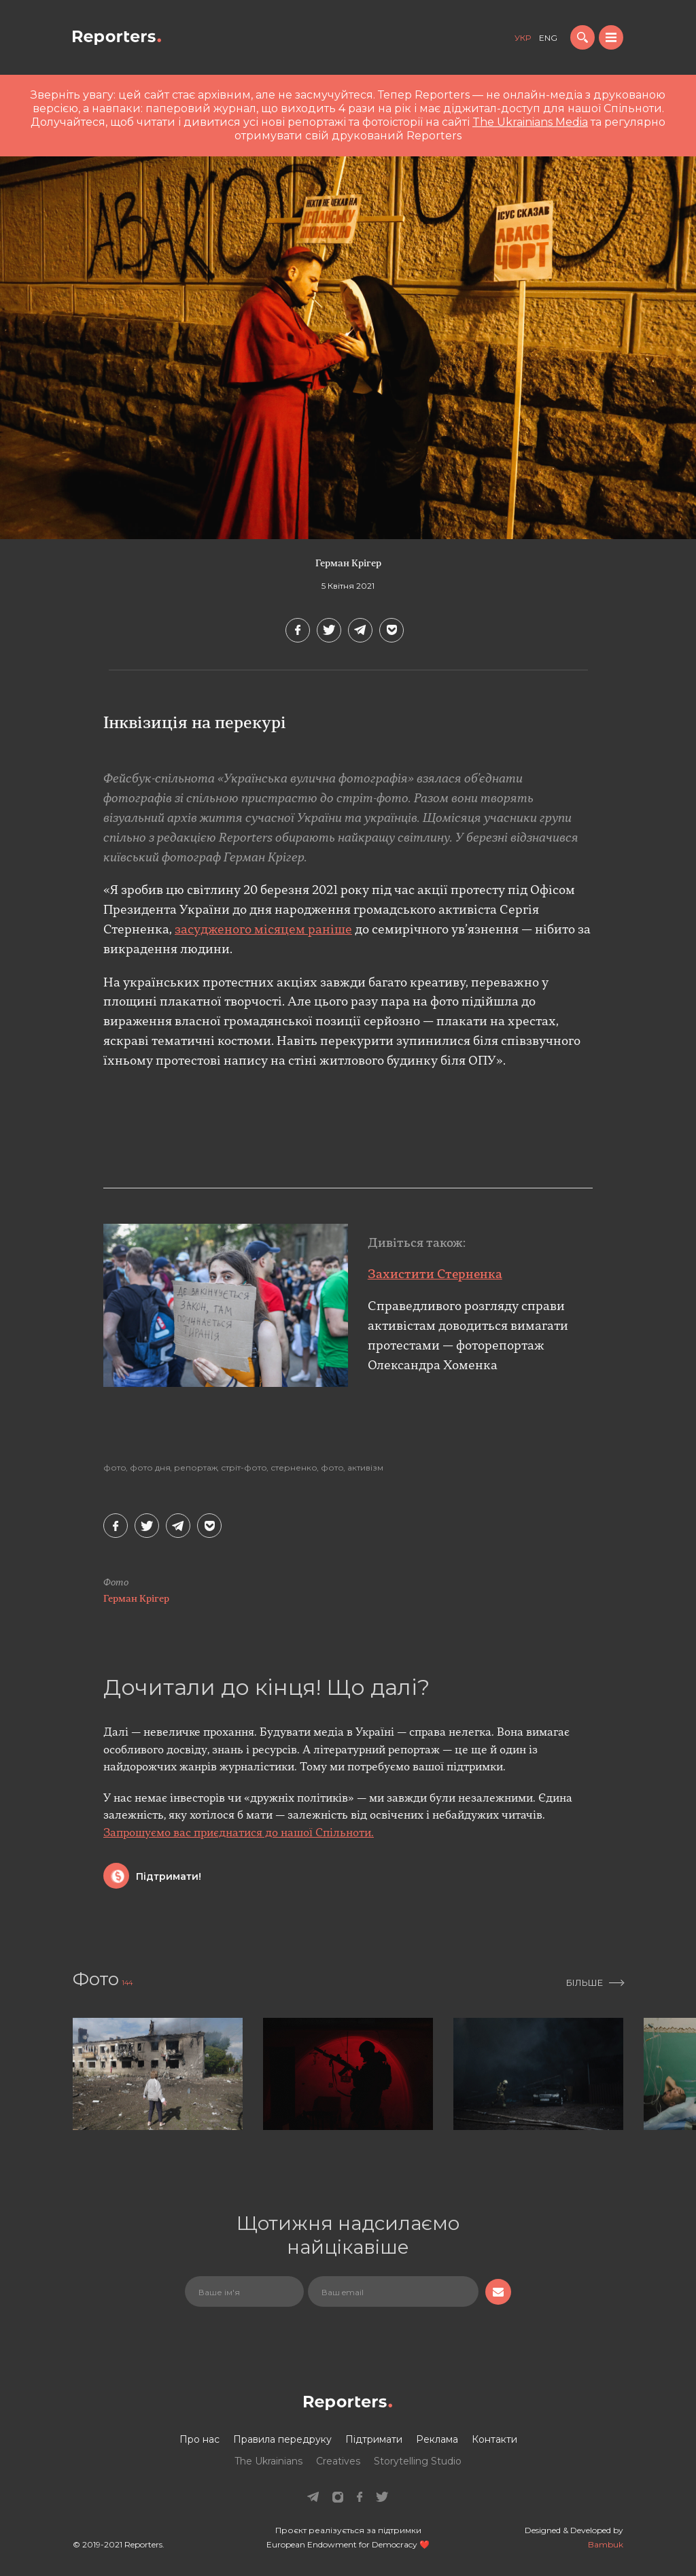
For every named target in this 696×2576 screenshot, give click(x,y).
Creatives (338, 2461)
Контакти (494, 2439)
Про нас (199, 2439)
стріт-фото (244, 1468)
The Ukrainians (268, 2461)
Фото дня (150, 1468)
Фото (114, 1468)
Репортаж (196, 1468)
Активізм (365, 1468)
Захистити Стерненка (435, 1275)
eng (548, 38)
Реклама (437, 2439)
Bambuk (605, 2544)
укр (523, 38)
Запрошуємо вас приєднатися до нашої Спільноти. (238, 1833)
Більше (584, 1982)
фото (332, 1468)
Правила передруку (282, 2439)
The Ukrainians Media (530, 122)
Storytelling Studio (418, 2461)
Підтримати (373, 2439)
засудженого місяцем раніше (263, 930)
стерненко (294, 1468)
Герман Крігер (348, 564)
